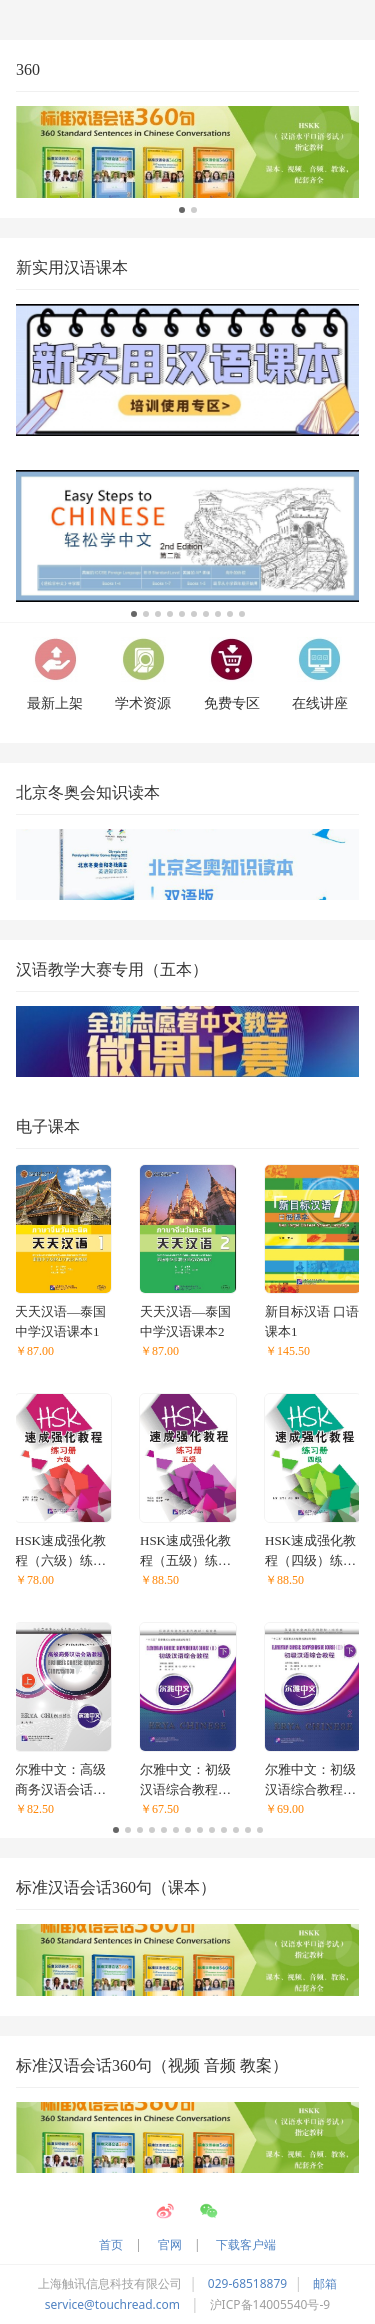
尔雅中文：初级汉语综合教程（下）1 (185, 1780)
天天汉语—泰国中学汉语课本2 (185, 1321)
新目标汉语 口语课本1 (312, 1321)
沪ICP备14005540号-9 (270, 2304)
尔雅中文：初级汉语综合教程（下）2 (310, 1780)
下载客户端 (246, 2244)
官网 (170, 2244)
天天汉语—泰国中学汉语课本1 (60, 1321)
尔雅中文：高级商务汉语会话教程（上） (60, 1780)
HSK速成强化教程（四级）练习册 (310, 1551)
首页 (111, 2244)
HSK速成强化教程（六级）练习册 (60, 1551)
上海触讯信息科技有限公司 (110, 2283)
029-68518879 (247, 2283)
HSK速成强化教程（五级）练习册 (185, 1551)
